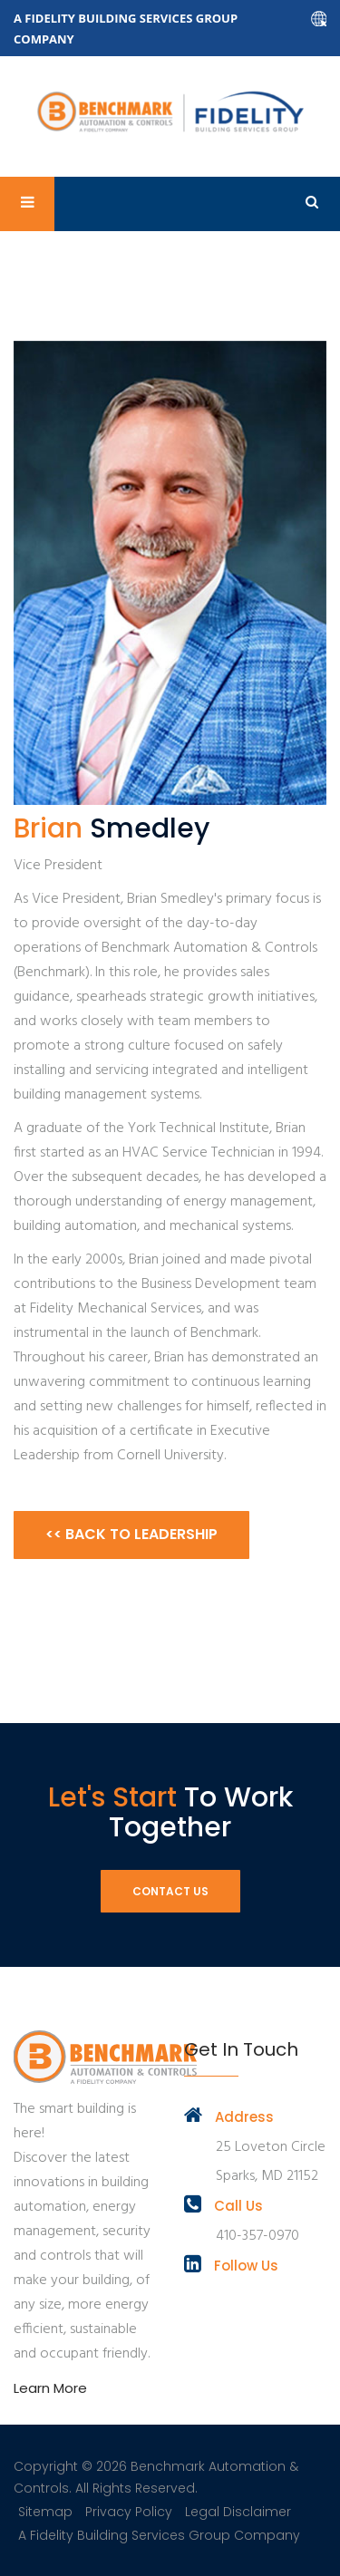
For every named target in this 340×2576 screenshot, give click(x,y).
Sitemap (45, 2512)
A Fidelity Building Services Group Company (159, 2535)
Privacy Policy (128, 2512)
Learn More (50, 2387)
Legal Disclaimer (238, 2512)
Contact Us (170, 1891)
